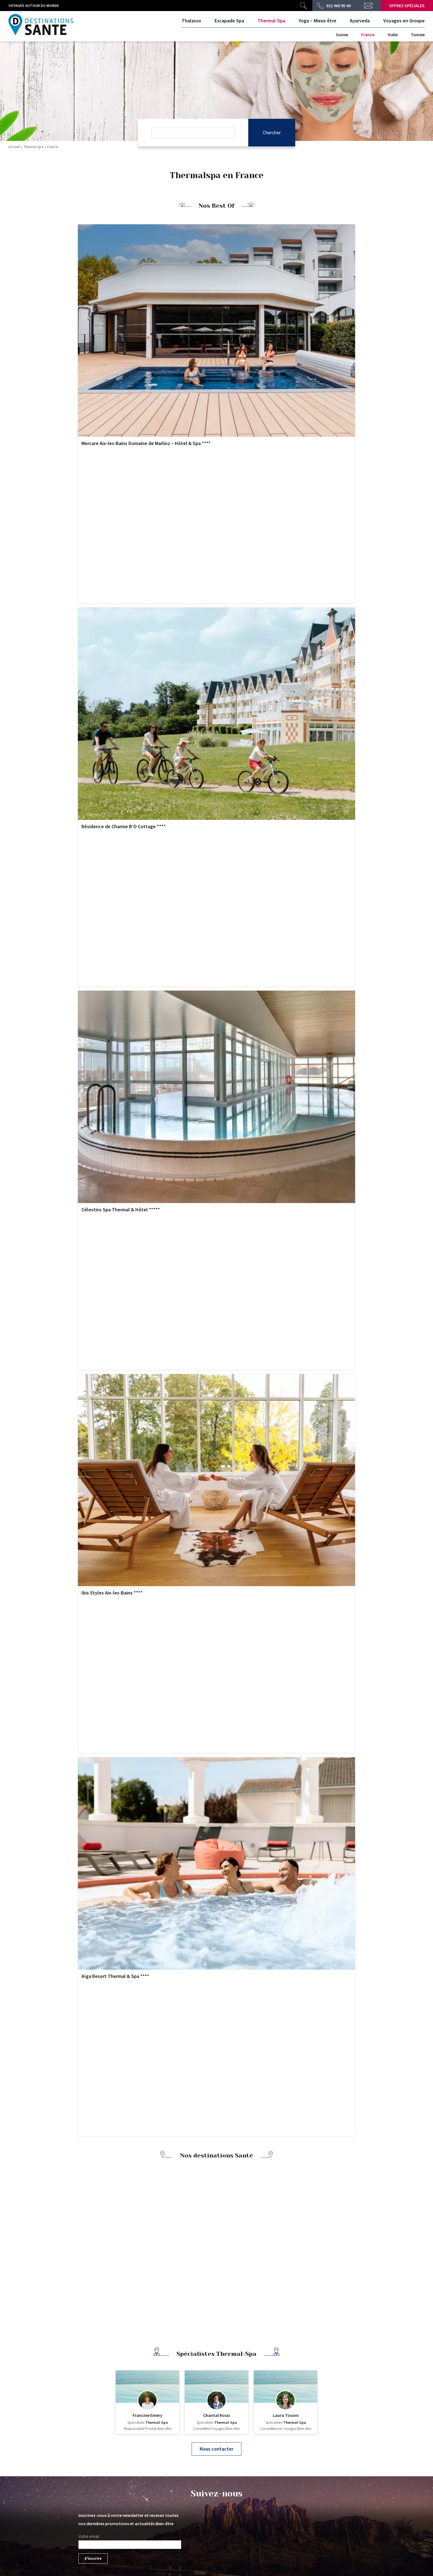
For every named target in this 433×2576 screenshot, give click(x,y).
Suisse (342, 34)
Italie (393, 34)
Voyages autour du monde (34, 5)
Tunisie (418, 34)
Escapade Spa (229, 20)
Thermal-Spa (271, 20)
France (367, 34)
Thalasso (191, 20)
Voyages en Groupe (404, 20)
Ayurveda (360, 20)
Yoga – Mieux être (317, 20)
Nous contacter (216, 2449)
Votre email (88, 2536)
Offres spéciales (407, 5)
